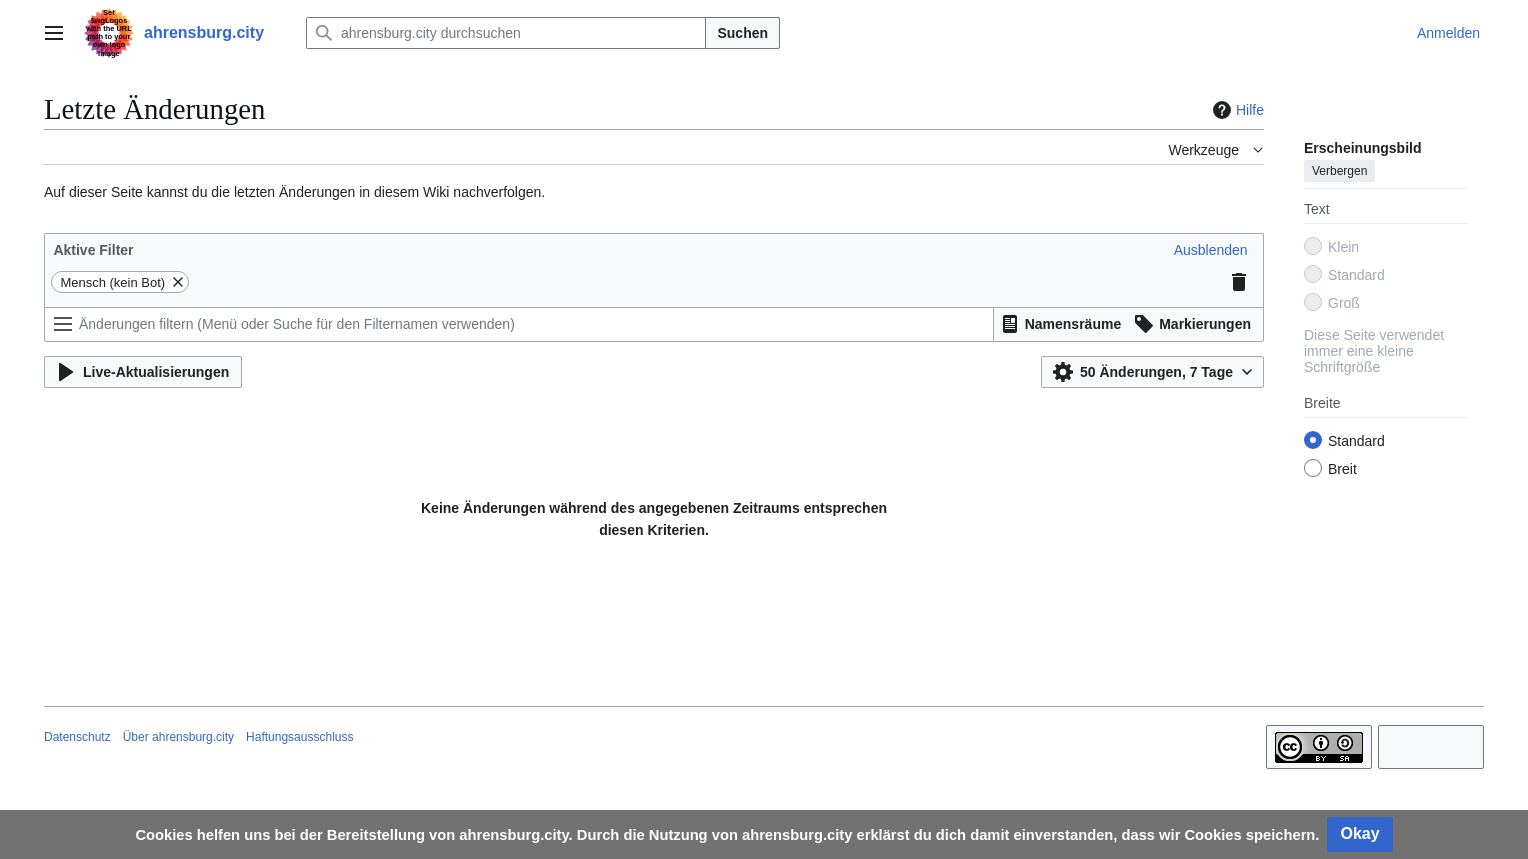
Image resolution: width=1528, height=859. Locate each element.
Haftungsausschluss (299, 737)
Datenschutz (77, 737)
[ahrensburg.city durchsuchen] (506, 33)
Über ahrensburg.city (178, 737)
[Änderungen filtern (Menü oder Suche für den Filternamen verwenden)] (519, 324)
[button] (1211, 250)
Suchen (742, 33)
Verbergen (1339, 171)
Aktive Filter (93, 250)
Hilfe (1236, 110)
